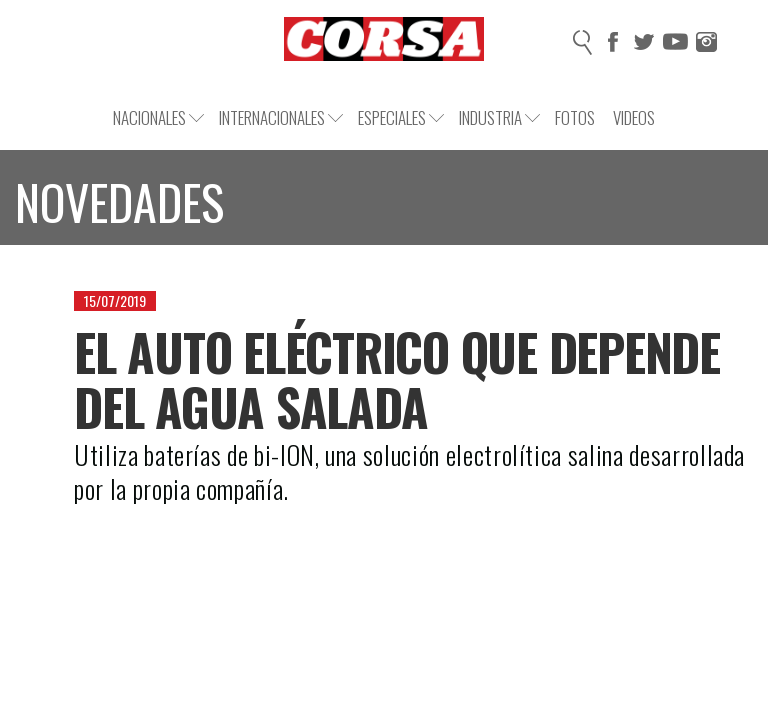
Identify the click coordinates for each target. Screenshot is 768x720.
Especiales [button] (401, 117)
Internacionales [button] (281, 117)
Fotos (575, 117)
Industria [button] (499, 117)
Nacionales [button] (158, 117)
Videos (634, 117)
